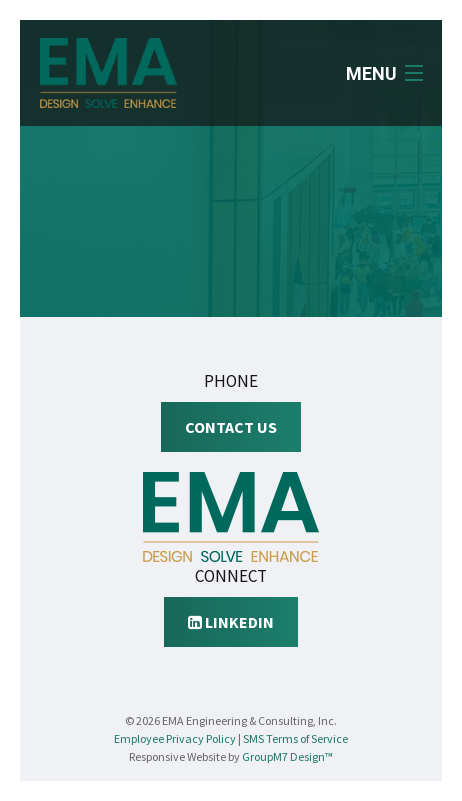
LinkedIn (231, 622)
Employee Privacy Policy (175, 738)
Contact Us (231, 427)
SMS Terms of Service (295, 738)
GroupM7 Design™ (287, 756)
